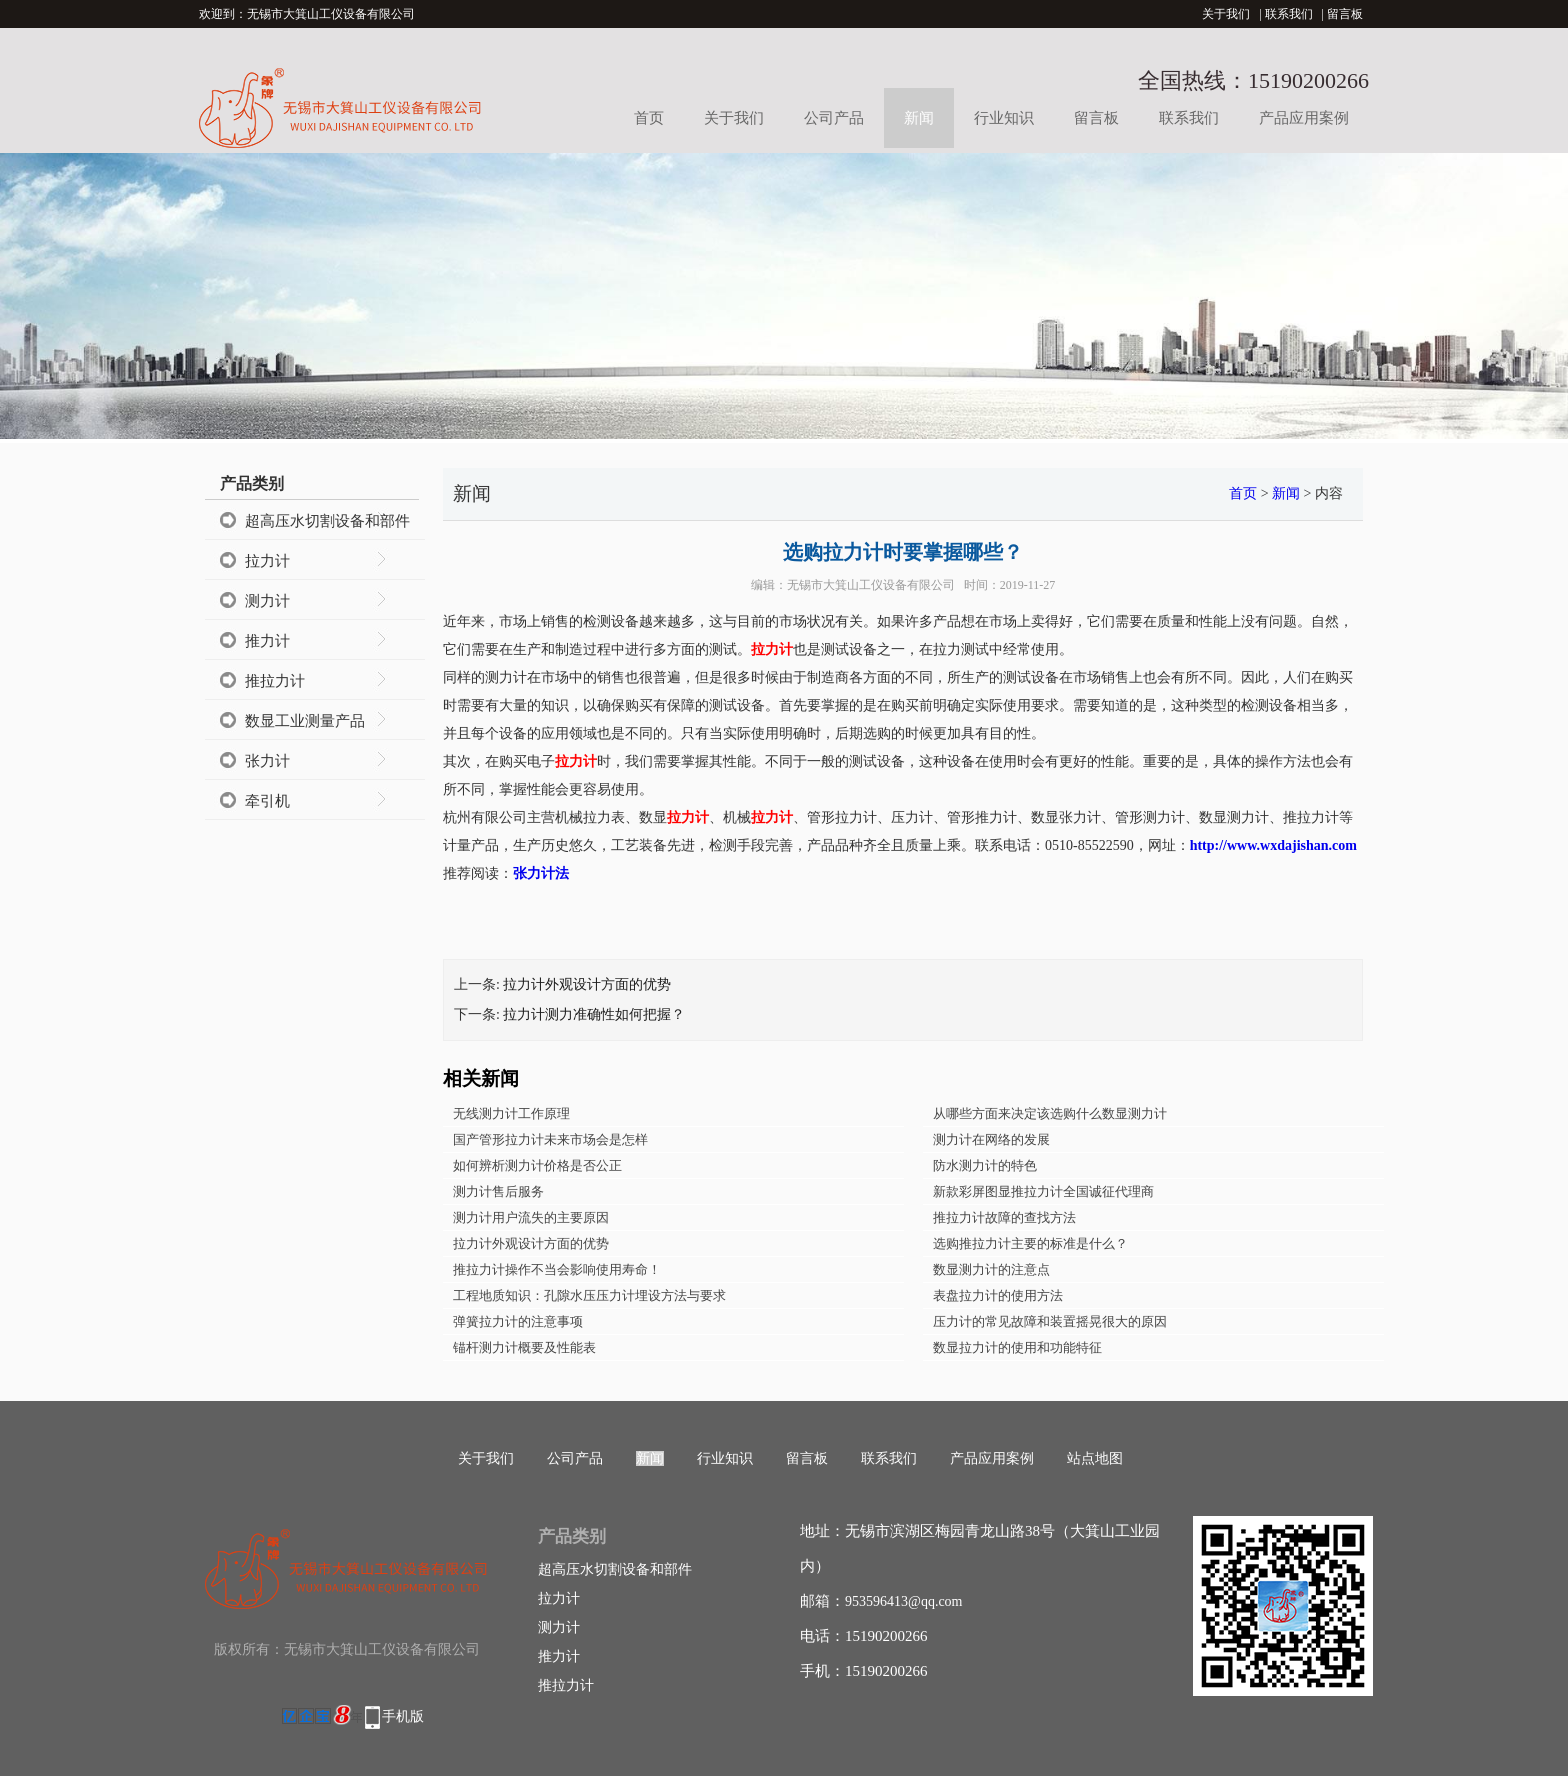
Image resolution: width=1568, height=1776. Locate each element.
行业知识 (1004, 118)
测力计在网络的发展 (991, 1139)
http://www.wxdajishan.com (1273, 845)
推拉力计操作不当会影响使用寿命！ (557, 1269)
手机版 (403, 1716)
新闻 (919, 118)
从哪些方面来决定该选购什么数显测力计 (1050, 1113)
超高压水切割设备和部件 (327, 521)
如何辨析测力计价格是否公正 (537, 1165)
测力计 (267, 601)
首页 (649, 118)
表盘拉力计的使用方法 (998, 1295)
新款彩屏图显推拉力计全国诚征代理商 (1043, 1191)
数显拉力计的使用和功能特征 (1017, 1347)
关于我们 (1226, 14)
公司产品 (834, 118)
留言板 (1345, 14)
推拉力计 (275, 681)
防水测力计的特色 (985, 1165)
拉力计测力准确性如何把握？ (594, 1014)
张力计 (267, 761)
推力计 (267, 641)
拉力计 (267, 561)
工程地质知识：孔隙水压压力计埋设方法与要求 (589, 1295)
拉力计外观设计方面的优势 (587, 984)
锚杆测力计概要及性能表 (524, 1347)
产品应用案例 (1304, 118)
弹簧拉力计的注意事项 (518, 1321)
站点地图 (1095, 1458)
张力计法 (541, 873)
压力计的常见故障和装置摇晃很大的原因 (1050, 1321)
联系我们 (1289, 14)
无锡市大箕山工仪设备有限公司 (871, 585)
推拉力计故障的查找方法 (1004, 1217)
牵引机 (267, 801)
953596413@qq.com (904, 1601)
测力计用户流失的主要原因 (531, 1217)
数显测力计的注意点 (991, 1269)
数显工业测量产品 (305, 721)
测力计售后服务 (498, 1191)
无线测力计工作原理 (511, 1113)
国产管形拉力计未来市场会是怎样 (550, 1139)
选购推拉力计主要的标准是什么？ (1030, 1243)
